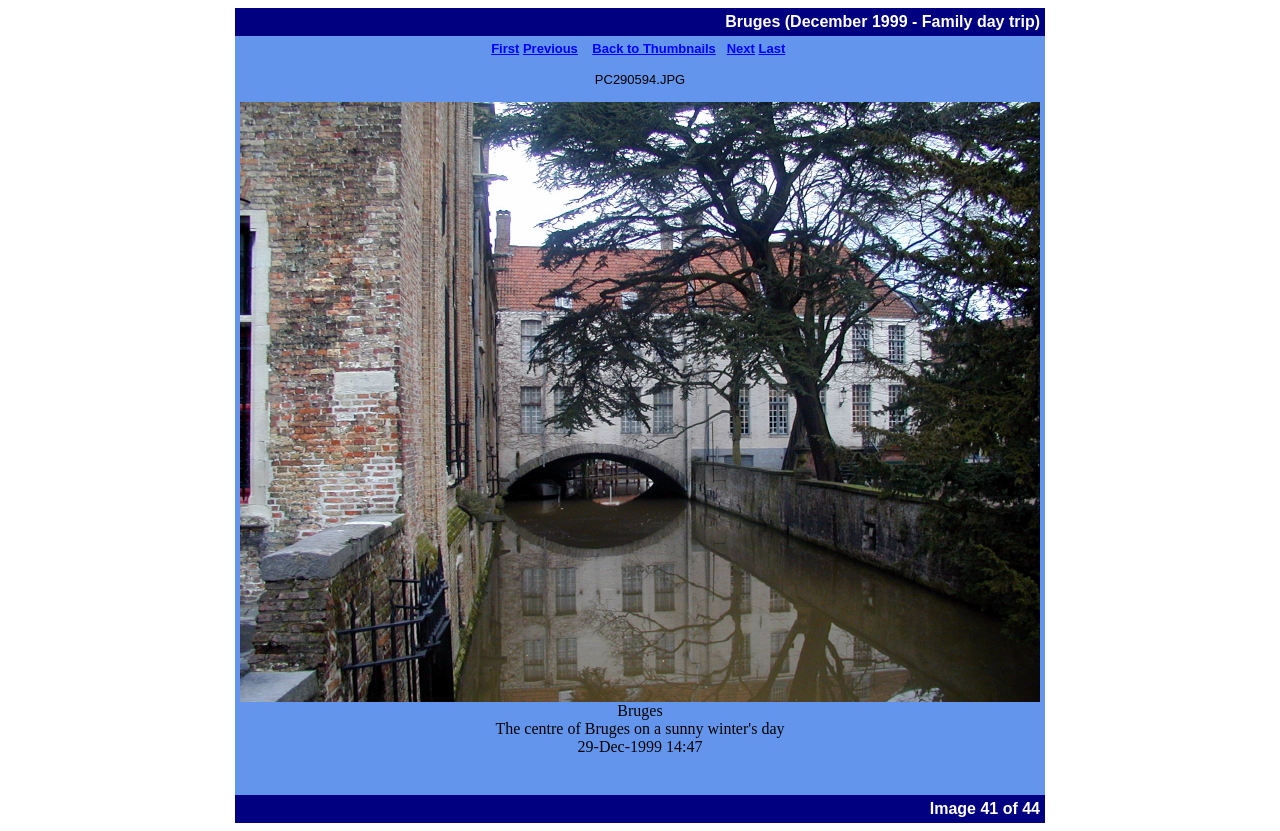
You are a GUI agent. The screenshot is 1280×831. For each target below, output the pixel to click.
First (505, 48)
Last (772, 48)
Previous (550, 48)
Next (741, 48)
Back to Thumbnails (654, 48)
